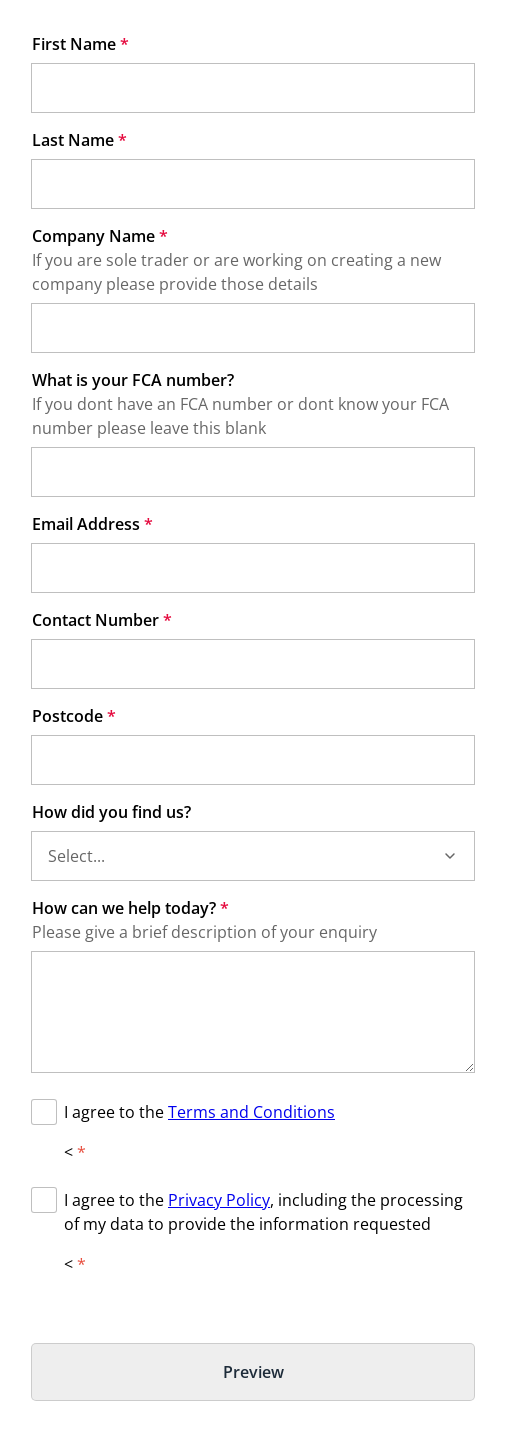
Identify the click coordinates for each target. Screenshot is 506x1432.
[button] (450, 856)
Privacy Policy (219, 1200)
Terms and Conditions (251, 1112)
